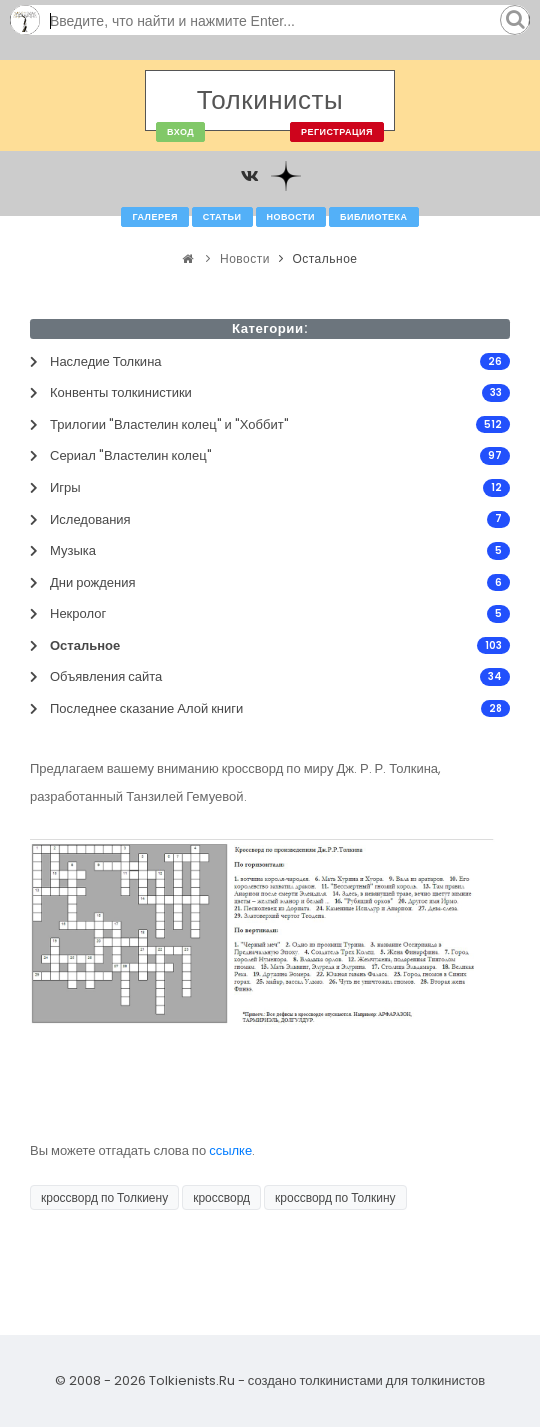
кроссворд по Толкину (335, 1197)
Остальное (324, 258)
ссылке (230, 1150)
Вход (180, 132)
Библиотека (373, 217)
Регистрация (337, 132)
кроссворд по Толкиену (104, 1197)
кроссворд (221, 1197)
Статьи (222, 217)
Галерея (154, 217)
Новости (291, 217)
